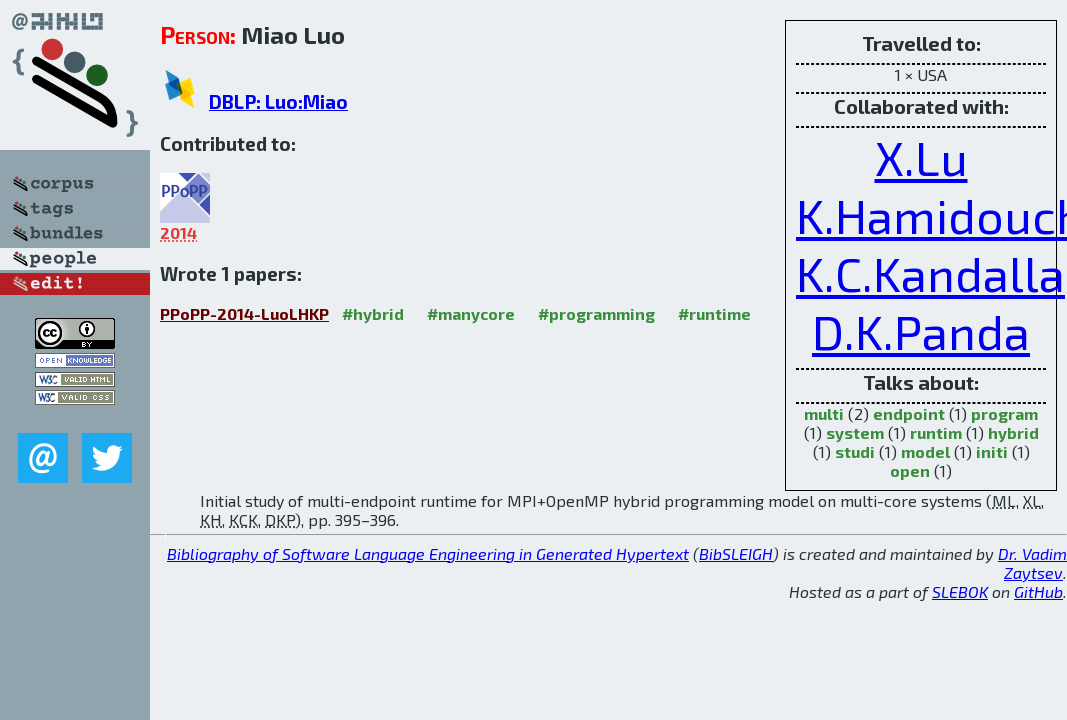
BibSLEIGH (736, 553)
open (910, 470)
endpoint (909, 413)
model (925, 451)
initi (992, 451)
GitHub (1038, 591)
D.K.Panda (921, 331)
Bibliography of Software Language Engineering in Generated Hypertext (428, 553)
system (855, 432)
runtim (936, 432)
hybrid (1013, 432)
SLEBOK (960, 591)
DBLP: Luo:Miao (278, 101)
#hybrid (373, 313)
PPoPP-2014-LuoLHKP (244, 313)
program (1004, 413)
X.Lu (921, 157)
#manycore (471, 313)
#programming (596, 313)
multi (824, 413)
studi (855, 451)
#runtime (714, 313)
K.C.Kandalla (930, 273)
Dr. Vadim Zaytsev (1032, 563)
